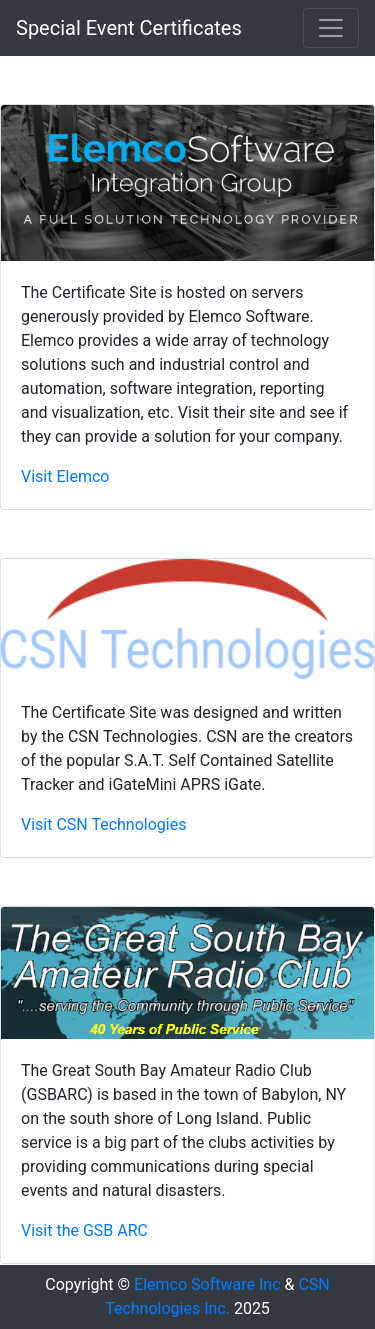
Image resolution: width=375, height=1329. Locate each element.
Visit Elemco (65, 476)
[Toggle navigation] (331, 28)
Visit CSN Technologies (103, 824)
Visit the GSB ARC (84, 1230)
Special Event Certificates (129, 28)
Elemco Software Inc (207, 1284)
